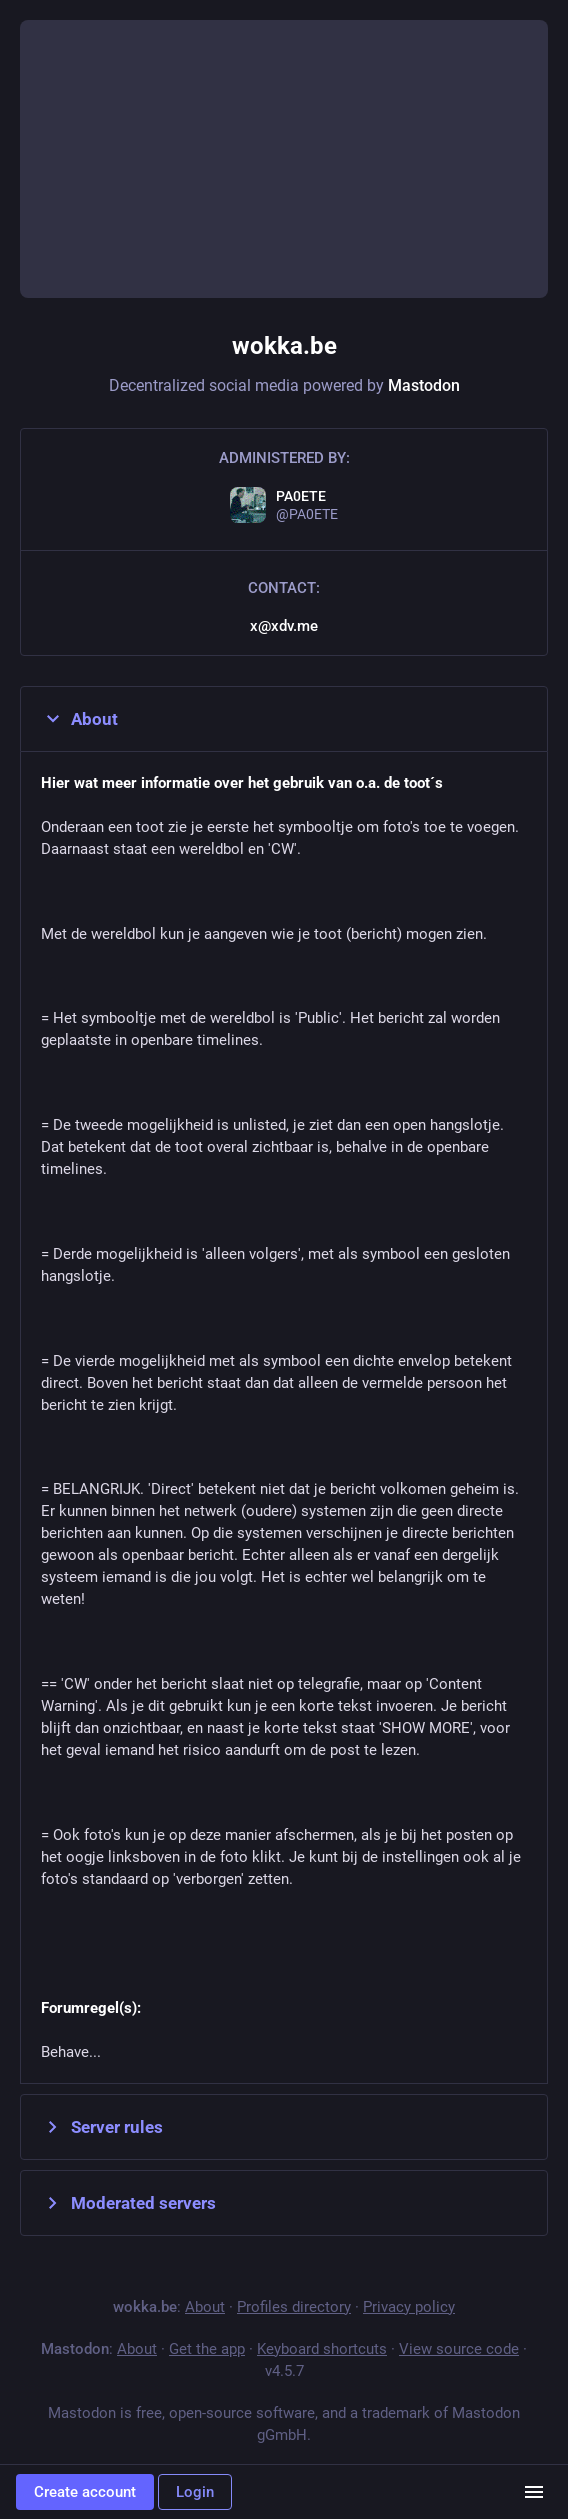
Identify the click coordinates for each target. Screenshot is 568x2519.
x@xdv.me (284, 626)
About (79, 719)
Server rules (102, 2127)
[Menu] (534, 2492)
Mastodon (424, 385)
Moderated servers (128, 2203)
